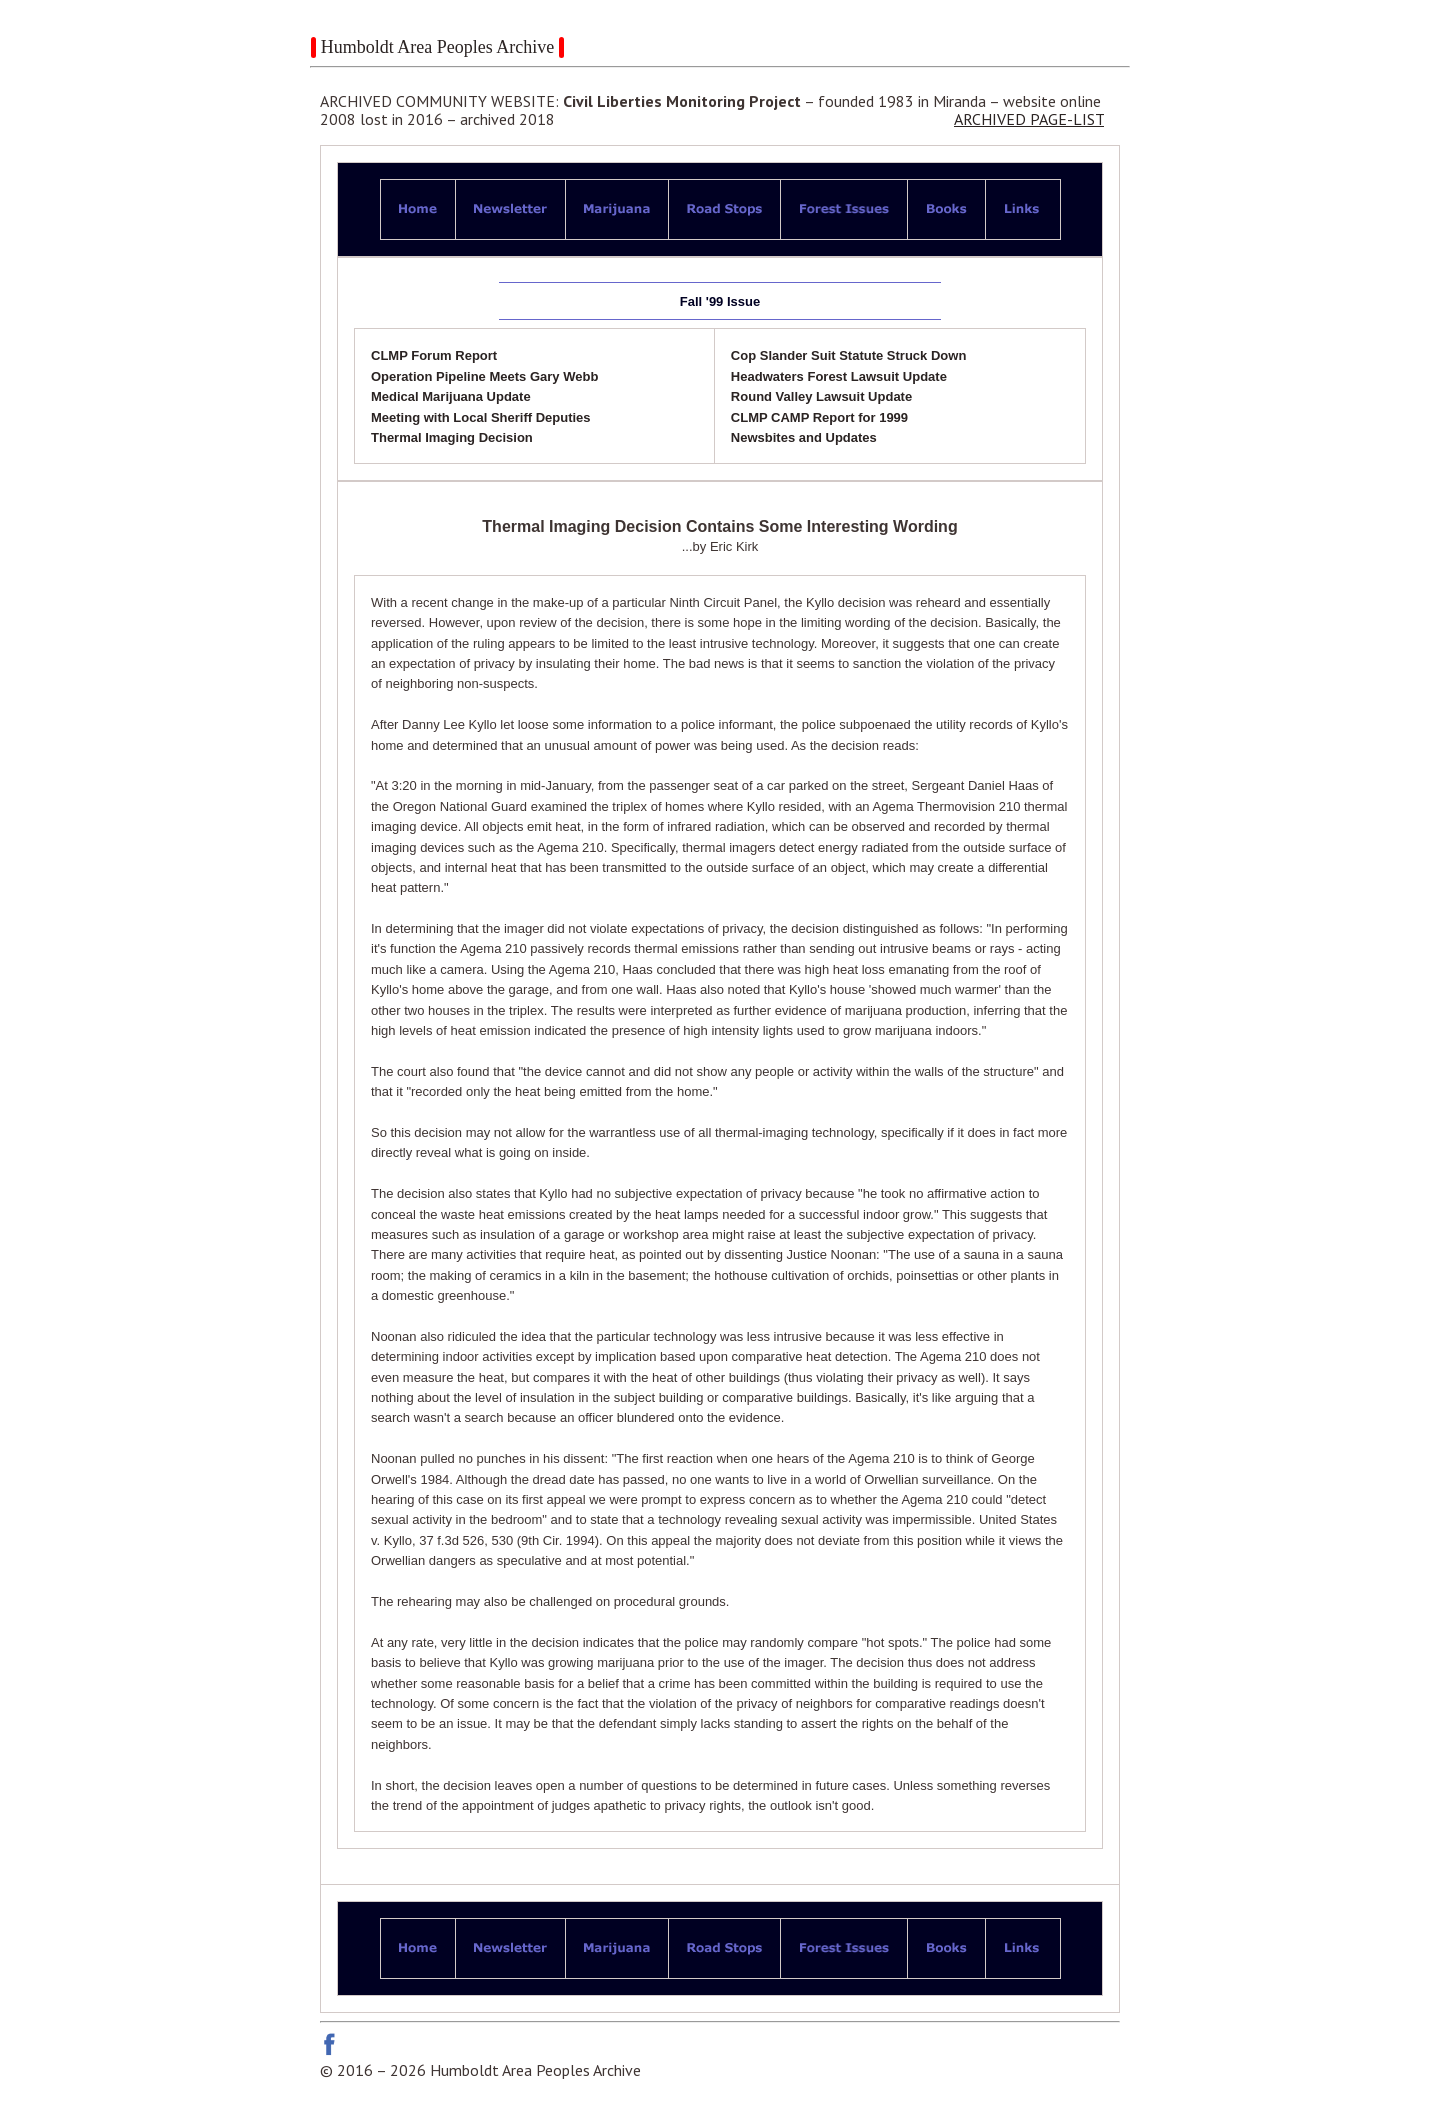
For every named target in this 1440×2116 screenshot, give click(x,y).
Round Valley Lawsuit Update (821, 396)
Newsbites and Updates (804, 437)
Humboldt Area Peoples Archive (437, 47)
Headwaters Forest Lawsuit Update (839, 376)
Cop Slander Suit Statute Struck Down (848, 355)
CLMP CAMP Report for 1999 (819, 417)
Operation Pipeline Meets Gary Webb (484, 376)
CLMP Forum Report (434, 355)
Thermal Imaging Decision (452, 437)
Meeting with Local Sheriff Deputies (481, 417)
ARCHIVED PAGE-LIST (1029, 119)
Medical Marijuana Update (451, 396)
